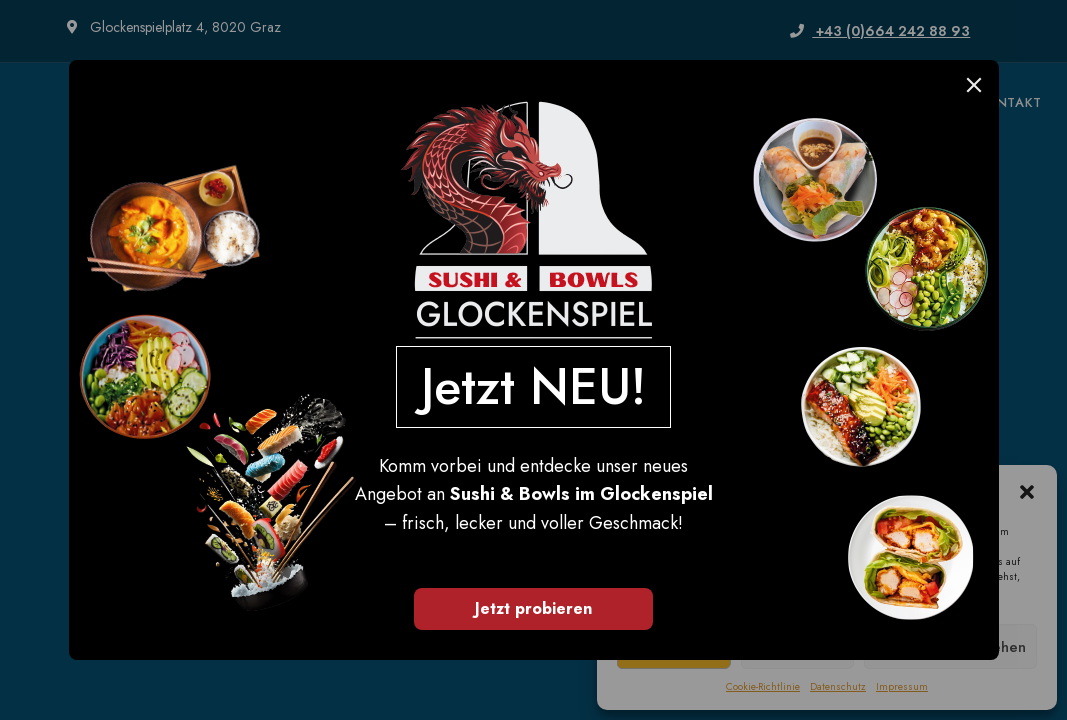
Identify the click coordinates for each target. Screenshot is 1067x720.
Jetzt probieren (533, 608)
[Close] (974, 85)
